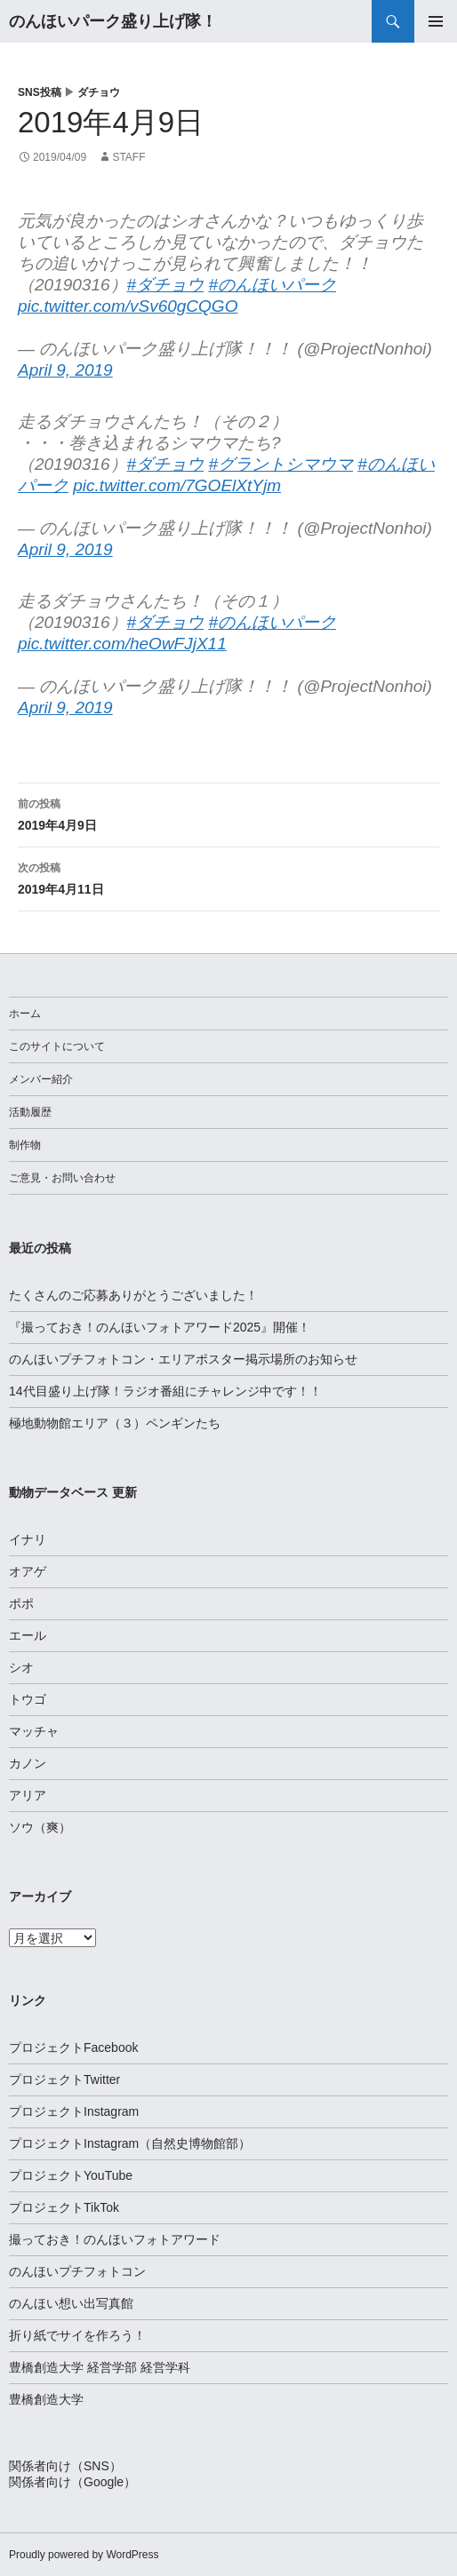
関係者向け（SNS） (65, 2466)
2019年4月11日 (228, 876)
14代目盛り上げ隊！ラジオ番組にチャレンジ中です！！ (165, 1391)
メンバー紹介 (41, 1079)
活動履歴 (30, 1112)
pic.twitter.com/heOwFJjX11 (122, 643)
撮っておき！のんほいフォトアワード (114, 2239)
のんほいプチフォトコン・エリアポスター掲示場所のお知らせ (183, 1359)
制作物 (25, 1145)
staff (128, 157)
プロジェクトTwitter (64, 2079)
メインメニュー (435, 21)
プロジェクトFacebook (73, 2047)
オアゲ (27, 1571)
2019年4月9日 (228, 812)
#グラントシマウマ (280, 464)
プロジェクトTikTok (64, 2207)
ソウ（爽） (40, 1827)
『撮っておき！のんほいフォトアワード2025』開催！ (159, 1327)
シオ (21, 1667)
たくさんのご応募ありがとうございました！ (133, 1295)
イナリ (27, 1539)
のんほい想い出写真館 (71, 2303)
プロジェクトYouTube (70, 2175)
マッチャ (34, 1731)
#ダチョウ (165, 284)
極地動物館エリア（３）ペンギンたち (114, 1423)
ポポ (21, 1603)
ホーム (25, 1013)
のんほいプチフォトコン (77, 2271)
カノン (27, 1763)
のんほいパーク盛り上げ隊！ (113, 21)
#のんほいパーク (272, 284)
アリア (27, 1795)
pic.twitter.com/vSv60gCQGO (127, 306)
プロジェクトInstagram (74, 2111)
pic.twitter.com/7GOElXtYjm (177, 485)
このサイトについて (57, 1046)
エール (27, 1635)
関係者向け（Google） (72, 2482)
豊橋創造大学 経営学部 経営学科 (99, 2367)
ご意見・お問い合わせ (62, 1178)
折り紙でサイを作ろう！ (77, 2335)
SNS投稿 (39, 92)
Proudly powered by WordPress (84, 2554)
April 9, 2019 (65, 370)
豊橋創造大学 (46, 2399)
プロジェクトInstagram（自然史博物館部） (130, 2143)
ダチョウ (98, 92)
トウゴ (27, 1699)
